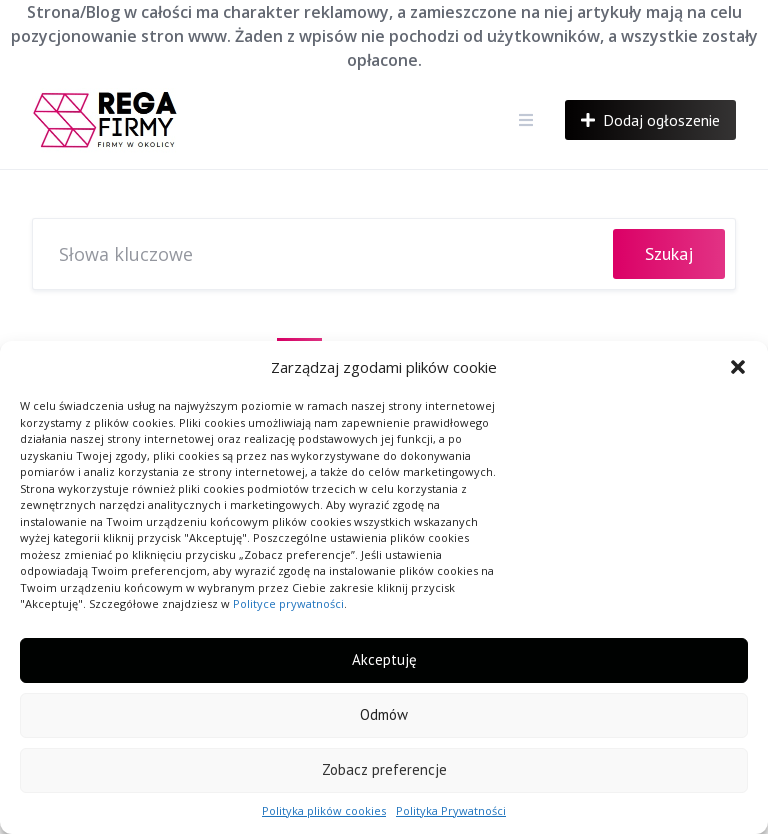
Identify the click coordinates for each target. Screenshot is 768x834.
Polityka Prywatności (451, 810)
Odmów (384, 714)
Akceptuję (384, 659)
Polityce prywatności (288, 603)
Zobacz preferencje (384, 769)
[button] (738, 367)
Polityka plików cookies (324, 810)
